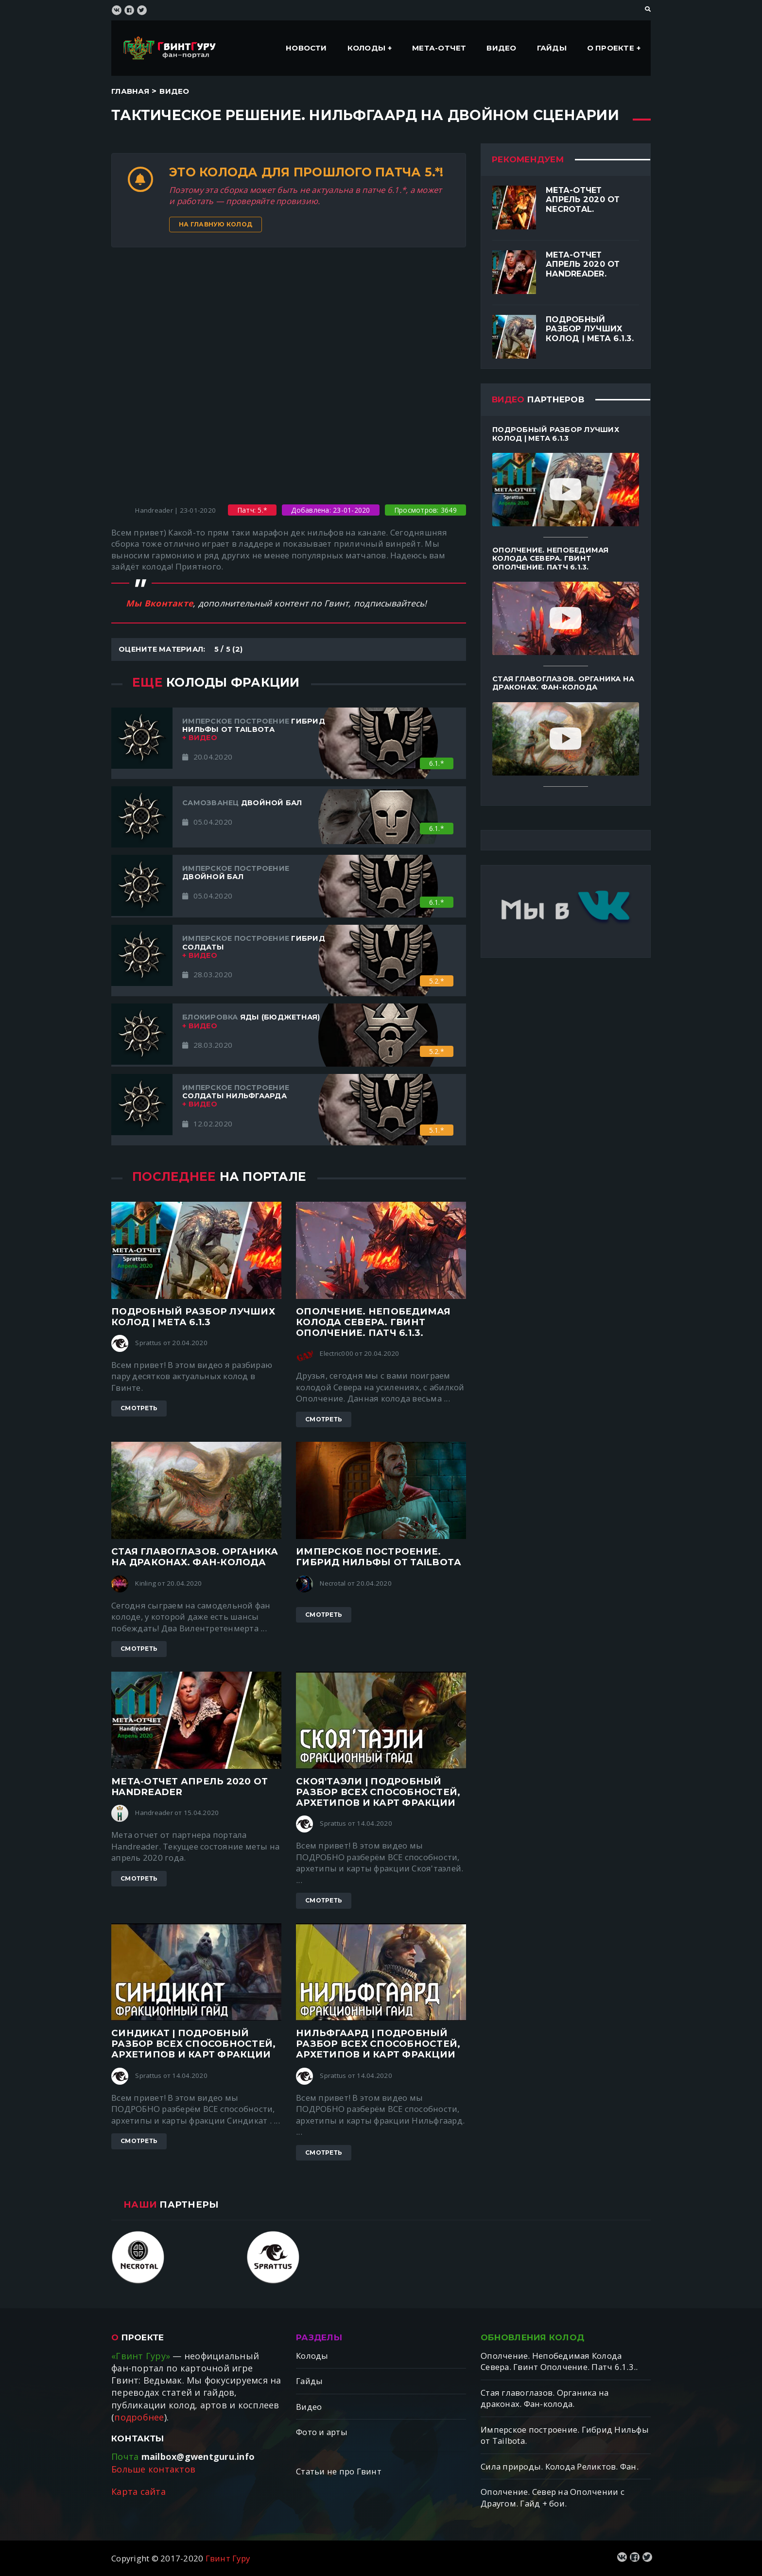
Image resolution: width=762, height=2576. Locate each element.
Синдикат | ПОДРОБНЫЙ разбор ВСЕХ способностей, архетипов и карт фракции (193, 2043)
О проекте (610, 47)
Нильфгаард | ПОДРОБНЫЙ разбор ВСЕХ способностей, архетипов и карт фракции (378, 2043)
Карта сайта (138, 2491)
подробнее (139, 2417)
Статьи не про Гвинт (338, 2471)
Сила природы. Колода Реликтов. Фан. (560, 2466)
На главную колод (215, 224)
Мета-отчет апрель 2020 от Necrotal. (583, 199)
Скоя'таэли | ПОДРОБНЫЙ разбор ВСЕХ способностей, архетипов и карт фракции (378, 1792)
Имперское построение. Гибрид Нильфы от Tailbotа (378, 1557)
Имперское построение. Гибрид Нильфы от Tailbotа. (565, 2435)
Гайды (552, 47)
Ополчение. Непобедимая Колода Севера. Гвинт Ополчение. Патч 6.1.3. (373, 1322)
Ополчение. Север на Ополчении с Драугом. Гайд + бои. (552, 2497)
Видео (501, 47)
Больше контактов (153, 2469)
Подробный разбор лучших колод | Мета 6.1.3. (590, 328)
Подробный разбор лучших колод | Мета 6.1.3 (193, 1317)
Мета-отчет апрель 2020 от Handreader (189, 1787)
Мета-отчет (439, 47)
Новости (306, 47)
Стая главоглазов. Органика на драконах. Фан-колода (194, 1557)
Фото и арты (321, 2432)
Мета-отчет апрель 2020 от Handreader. (583, 264)
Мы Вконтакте (159, 603)
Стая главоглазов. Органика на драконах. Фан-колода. (544, 2398)
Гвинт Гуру (228, 2558)
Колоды (366, 47)
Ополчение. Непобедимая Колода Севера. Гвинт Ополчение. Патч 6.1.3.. (559, 2361)
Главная (130, 91)
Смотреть (139, 1408)
